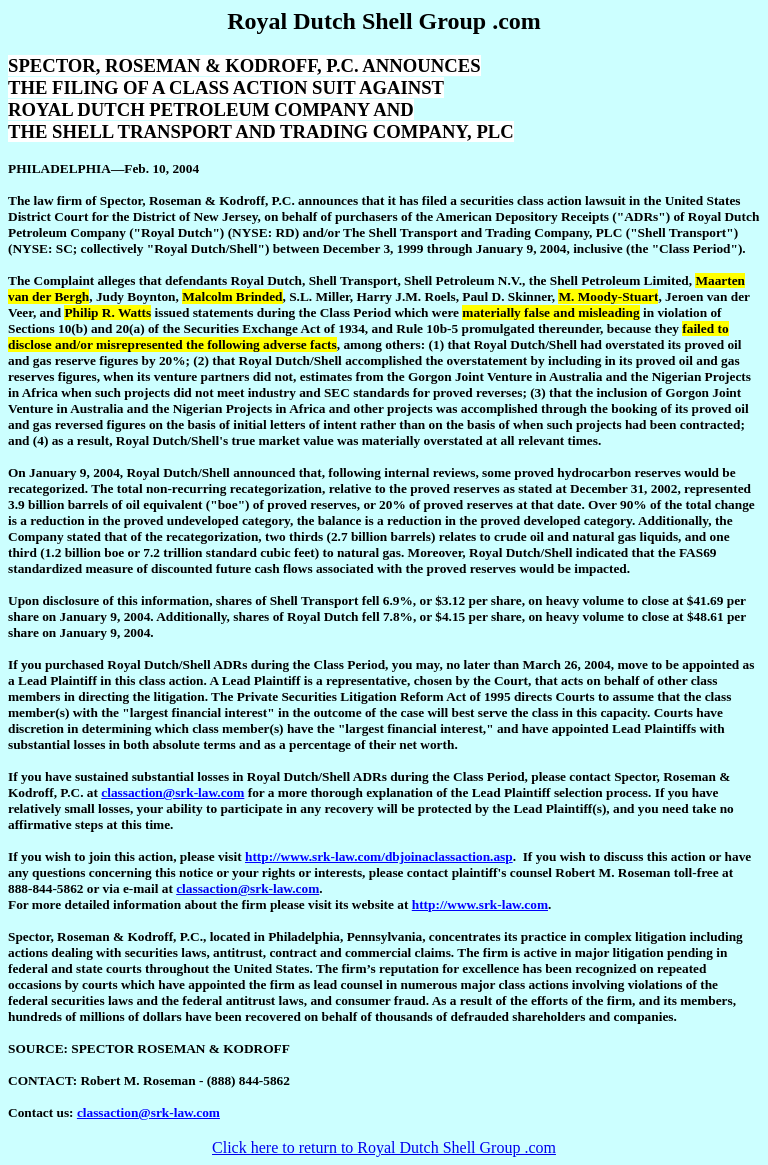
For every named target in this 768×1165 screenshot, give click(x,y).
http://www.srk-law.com (480, 904)
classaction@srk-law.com (172, 792)
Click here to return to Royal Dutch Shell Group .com (384, 1147)
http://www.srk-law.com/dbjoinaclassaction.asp (379, 856)
